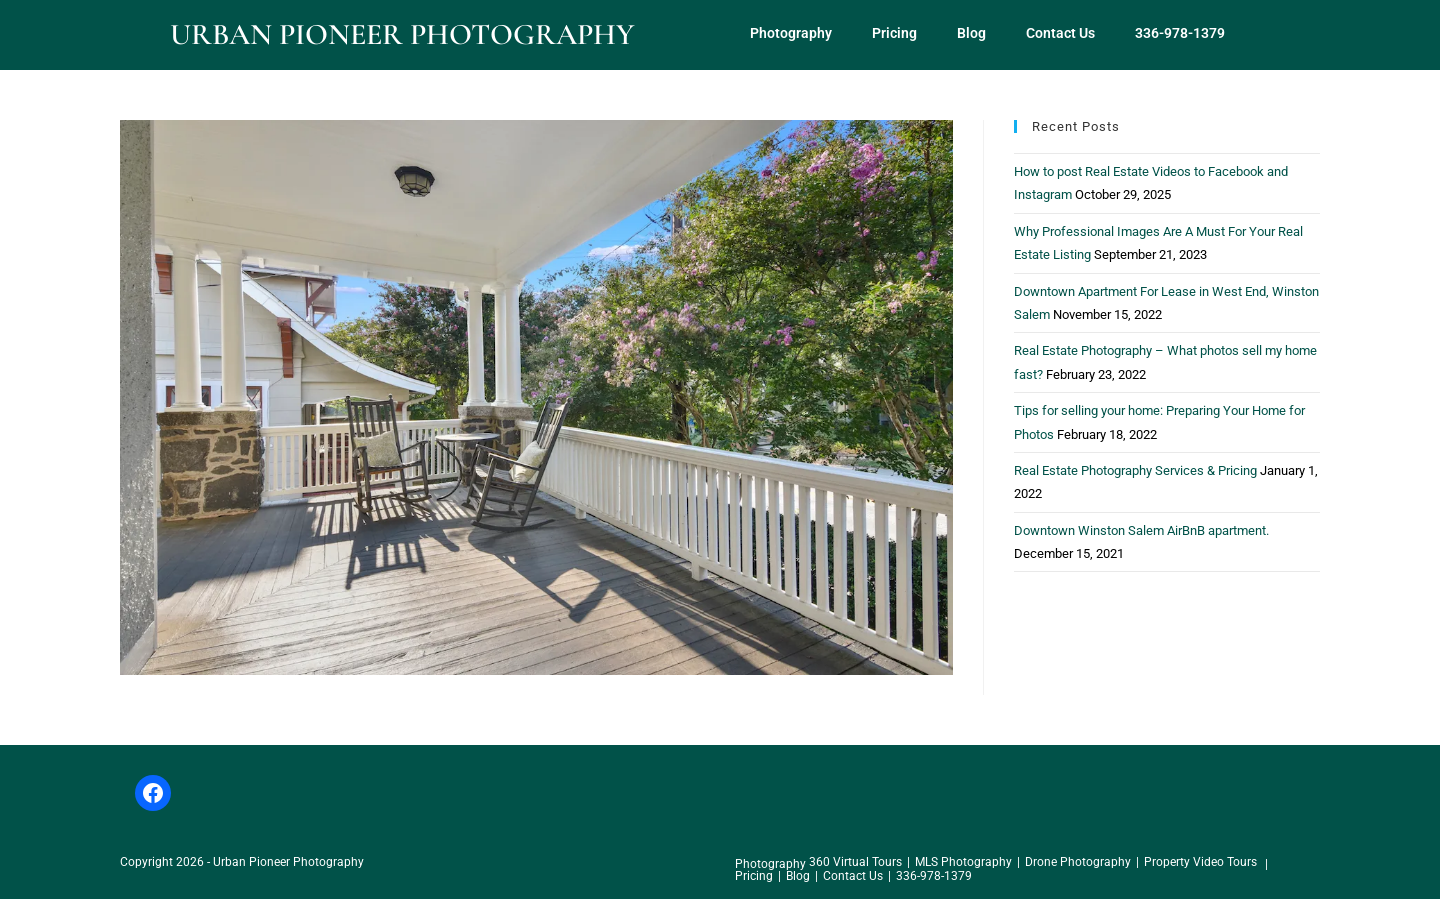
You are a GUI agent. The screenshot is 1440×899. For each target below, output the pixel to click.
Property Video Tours (1200, 862)
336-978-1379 (1180, 33)
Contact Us (1060, 33)
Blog (971, 33)
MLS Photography (963, 862)
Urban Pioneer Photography (402, 34)
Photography (791, 33)
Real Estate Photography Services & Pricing (1135, 470)
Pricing (894, 33)
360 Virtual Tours (855, 862)
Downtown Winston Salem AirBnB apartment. (1141, 530)
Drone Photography (1078, 862)
